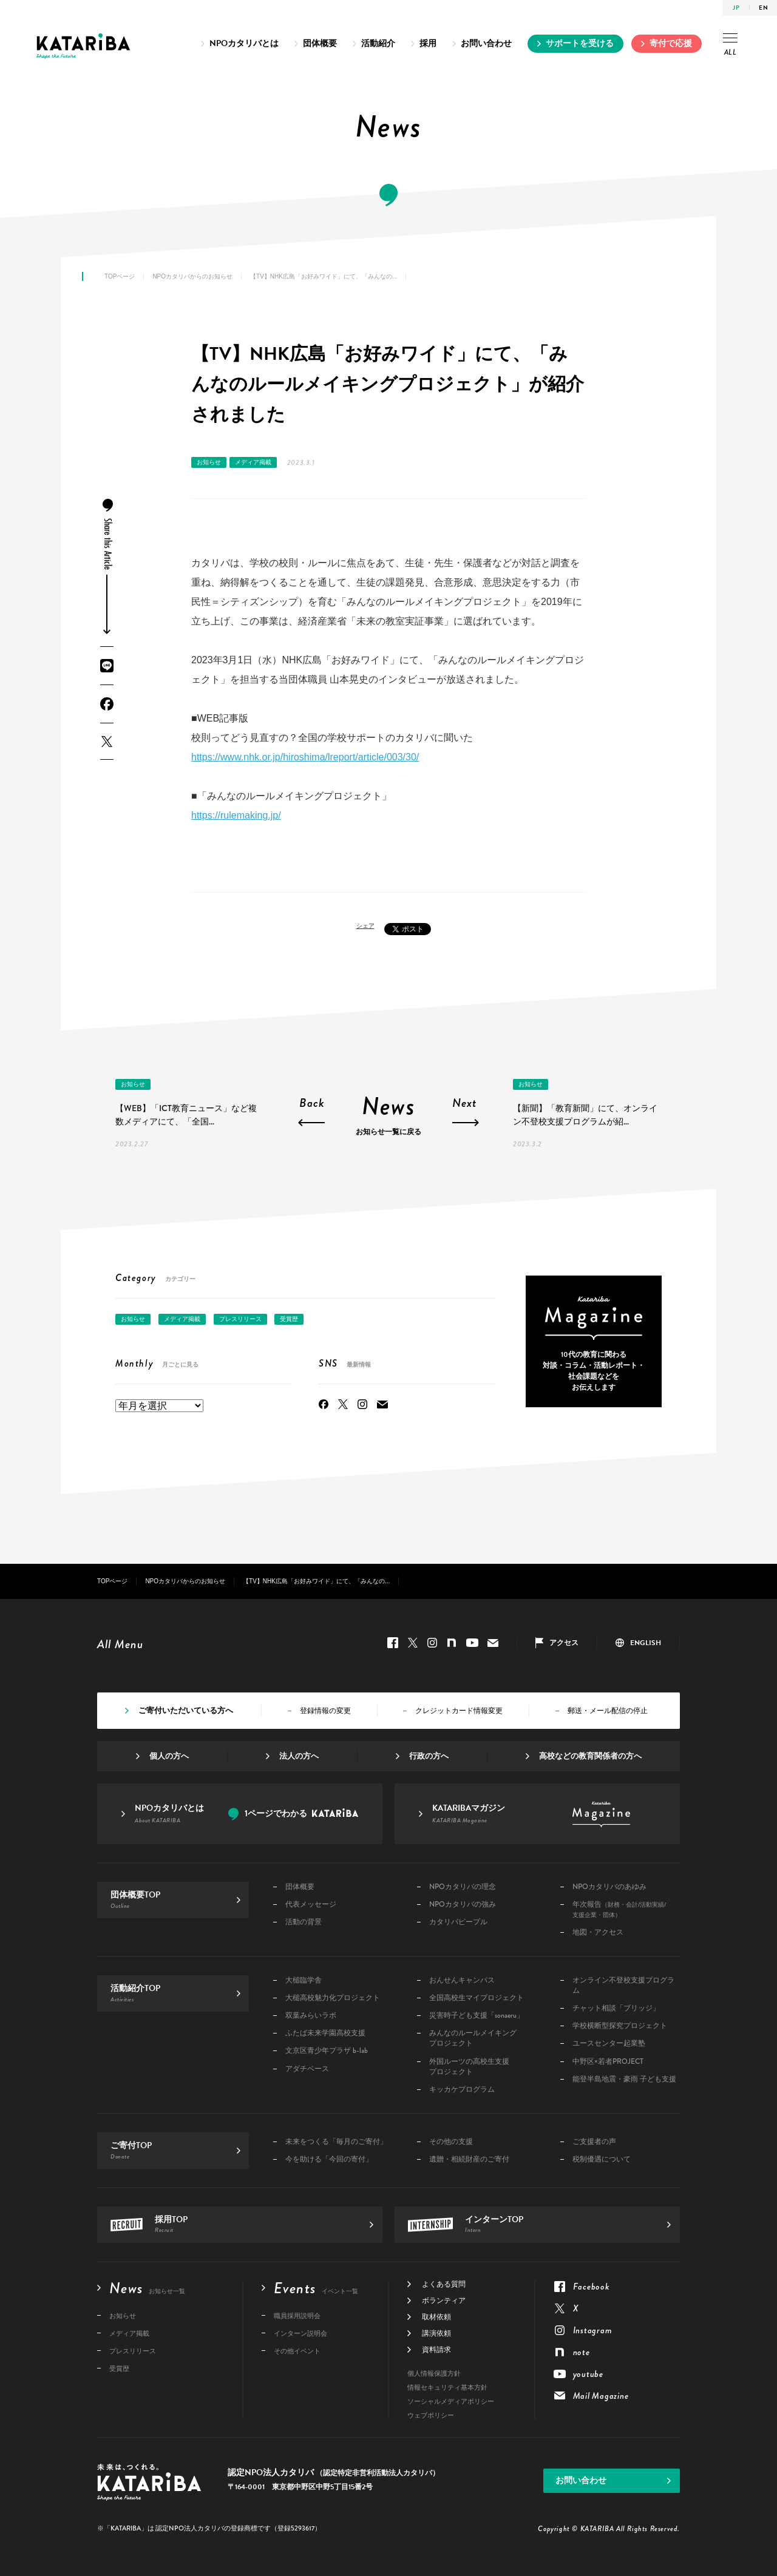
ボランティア (444, 2300)
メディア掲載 (253, 462)
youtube (472, 1643)
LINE (107, 665)
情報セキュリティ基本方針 (447, 2387)
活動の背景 (303, 1922)
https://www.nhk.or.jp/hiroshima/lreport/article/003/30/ (305, 757)
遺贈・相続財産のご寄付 (469, 2159)
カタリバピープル (458, 1922)
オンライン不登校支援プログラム (623, 1985)
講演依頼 (436, 2333)
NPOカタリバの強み (462, 1904)
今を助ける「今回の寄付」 (329, 2159)
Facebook (107, 704)
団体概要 (320, 43)
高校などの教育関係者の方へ (590, 1756)
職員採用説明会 (297, 2316)
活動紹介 (378, 43)
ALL (730, 45)
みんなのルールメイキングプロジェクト (473, 2038)
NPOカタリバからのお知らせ (192, 276)
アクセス (564, 1642)
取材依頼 (436, 2317)
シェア (365, 925)
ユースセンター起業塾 (608, 2043)
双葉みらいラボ (310, 2015)
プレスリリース (240, 1319)
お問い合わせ (486, 43)
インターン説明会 (300, 2333)
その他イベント (297, 2351)
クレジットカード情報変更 (459, 1710)
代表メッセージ (310, 1904)
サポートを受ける (580, 43)
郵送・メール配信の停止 (608, 1710)
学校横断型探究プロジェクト (619, 2026)
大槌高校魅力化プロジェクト (332, 1998)
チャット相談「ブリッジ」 (616, 2008)
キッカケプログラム (462, 2089)
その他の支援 (451, 2142)
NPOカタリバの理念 (462, 1887)
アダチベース (307, 2069)
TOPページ (119, 276)
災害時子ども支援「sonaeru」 (476, 2015)
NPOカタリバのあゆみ (609, 1887)
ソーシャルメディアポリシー (450, 2401)
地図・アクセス (597, 1932)
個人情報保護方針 (434, 2373)
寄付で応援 (671, 43)
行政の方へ (429, 1756)
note (451, 1643)
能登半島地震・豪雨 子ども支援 (624, 2079)
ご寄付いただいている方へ (185, 1711)
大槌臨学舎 (303, 1980)
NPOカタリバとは (244, 43)
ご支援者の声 (594, 2142)
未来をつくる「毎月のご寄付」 (336, 2142)
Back (312, 1104)
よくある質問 (444, 2284)
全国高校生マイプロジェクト (476, 1998)
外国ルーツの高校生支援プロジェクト (469, 2067)
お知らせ (209, 462)
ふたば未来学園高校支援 (325, 2033)
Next (464, 1104)
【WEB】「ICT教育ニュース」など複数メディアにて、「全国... (186, 1114)
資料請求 (436, 2349)
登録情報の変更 (325, 1710)
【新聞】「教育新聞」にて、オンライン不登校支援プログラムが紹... (585, 1114)
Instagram (362, 1404)
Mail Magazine (382, 1404)
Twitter (107, 741)
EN (763, 7)
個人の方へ (169, 1756)
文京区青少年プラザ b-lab (326, 2051)
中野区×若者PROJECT (607, 2062)
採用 (427, 43)
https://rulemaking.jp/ (236, 815)
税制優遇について (601, 2159)
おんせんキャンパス (462, 1980)
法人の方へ (299, 1756)
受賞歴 (289, 1319)
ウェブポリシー (430, 2415)
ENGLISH (645, 1642)
